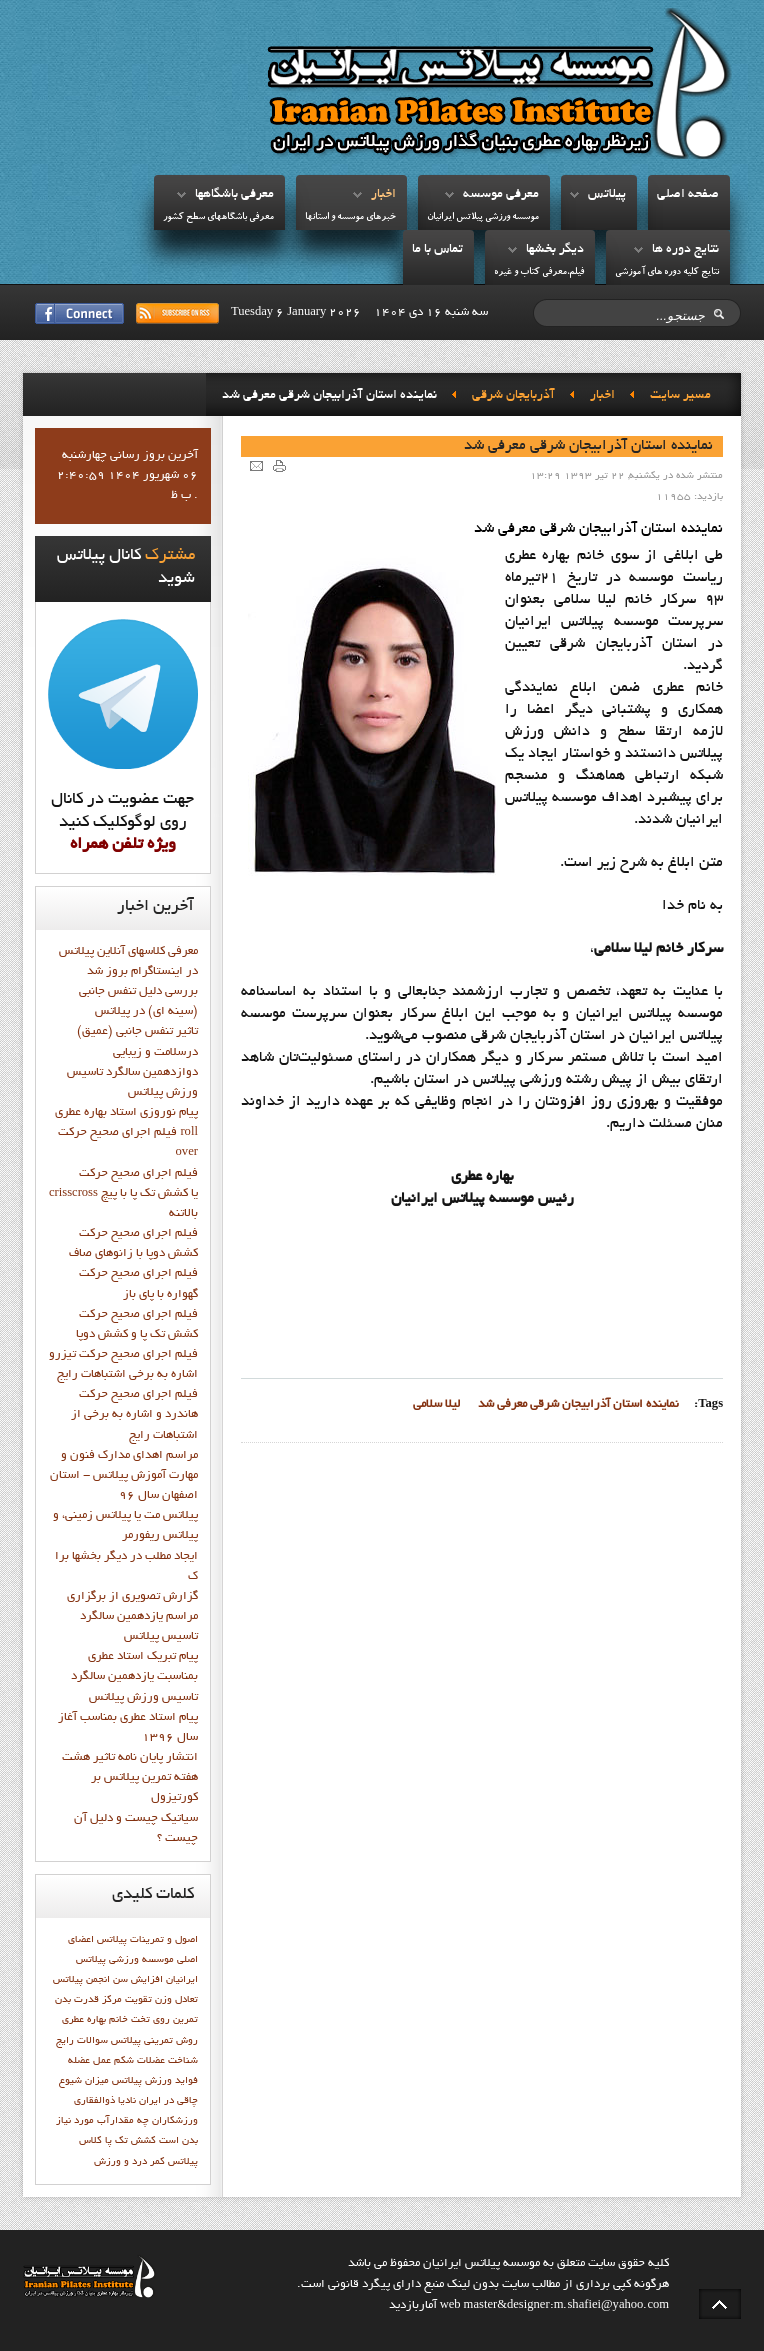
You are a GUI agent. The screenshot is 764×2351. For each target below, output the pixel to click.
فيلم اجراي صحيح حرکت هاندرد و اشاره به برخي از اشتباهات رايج (134, 1415)
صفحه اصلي (688, 195)
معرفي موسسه (501, 195)
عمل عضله (89, 2061)
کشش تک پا (130, 2141)
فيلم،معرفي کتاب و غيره (539, 272)
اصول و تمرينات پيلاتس (147, 1940)
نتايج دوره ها (685, 250)
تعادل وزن (176, 2000)
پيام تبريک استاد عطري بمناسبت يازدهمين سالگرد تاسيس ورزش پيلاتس (134, 1677)
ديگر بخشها (555, 250)
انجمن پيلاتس (81, 1980)
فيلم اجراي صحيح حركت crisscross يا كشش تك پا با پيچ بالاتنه (123, 1194)
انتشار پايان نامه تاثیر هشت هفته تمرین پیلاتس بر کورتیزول (130, 1778)
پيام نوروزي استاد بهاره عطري (126, 1113)
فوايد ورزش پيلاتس (155, 2081)
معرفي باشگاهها (234, 195)
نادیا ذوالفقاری (105, 2101)
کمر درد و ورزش (129, 2162)
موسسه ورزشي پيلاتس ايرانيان (483, 217)
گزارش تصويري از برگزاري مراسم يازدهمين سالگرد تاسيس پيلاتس (132, 1617)
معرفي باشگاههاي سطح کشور (218, 217)
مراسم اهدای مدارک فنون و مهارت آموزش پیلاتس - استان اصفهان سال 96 (124, 1476)
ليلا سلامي (436, 1405)
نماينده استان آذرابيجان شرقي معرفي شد (588, 446)
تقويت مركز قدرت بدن (103, 2000)
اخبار (383, 195)
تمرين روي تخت (164, 2020)
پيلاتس (607, 195)
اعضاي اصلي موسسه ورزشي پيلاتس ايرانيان (133, 1960)
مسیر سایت (680, 396)
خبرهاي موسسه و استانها (350, 217)
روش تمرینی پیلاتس (154, 2041)
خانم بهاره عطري (95, 2020)
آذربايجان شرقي (513, 396)
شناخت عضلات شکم (156, 2061)
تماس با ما (437, 250)
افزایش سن (138, 1980)
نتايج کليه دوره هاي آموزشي (667, 272)
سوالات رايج (82, 2041)
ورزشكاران (175, 2121)
